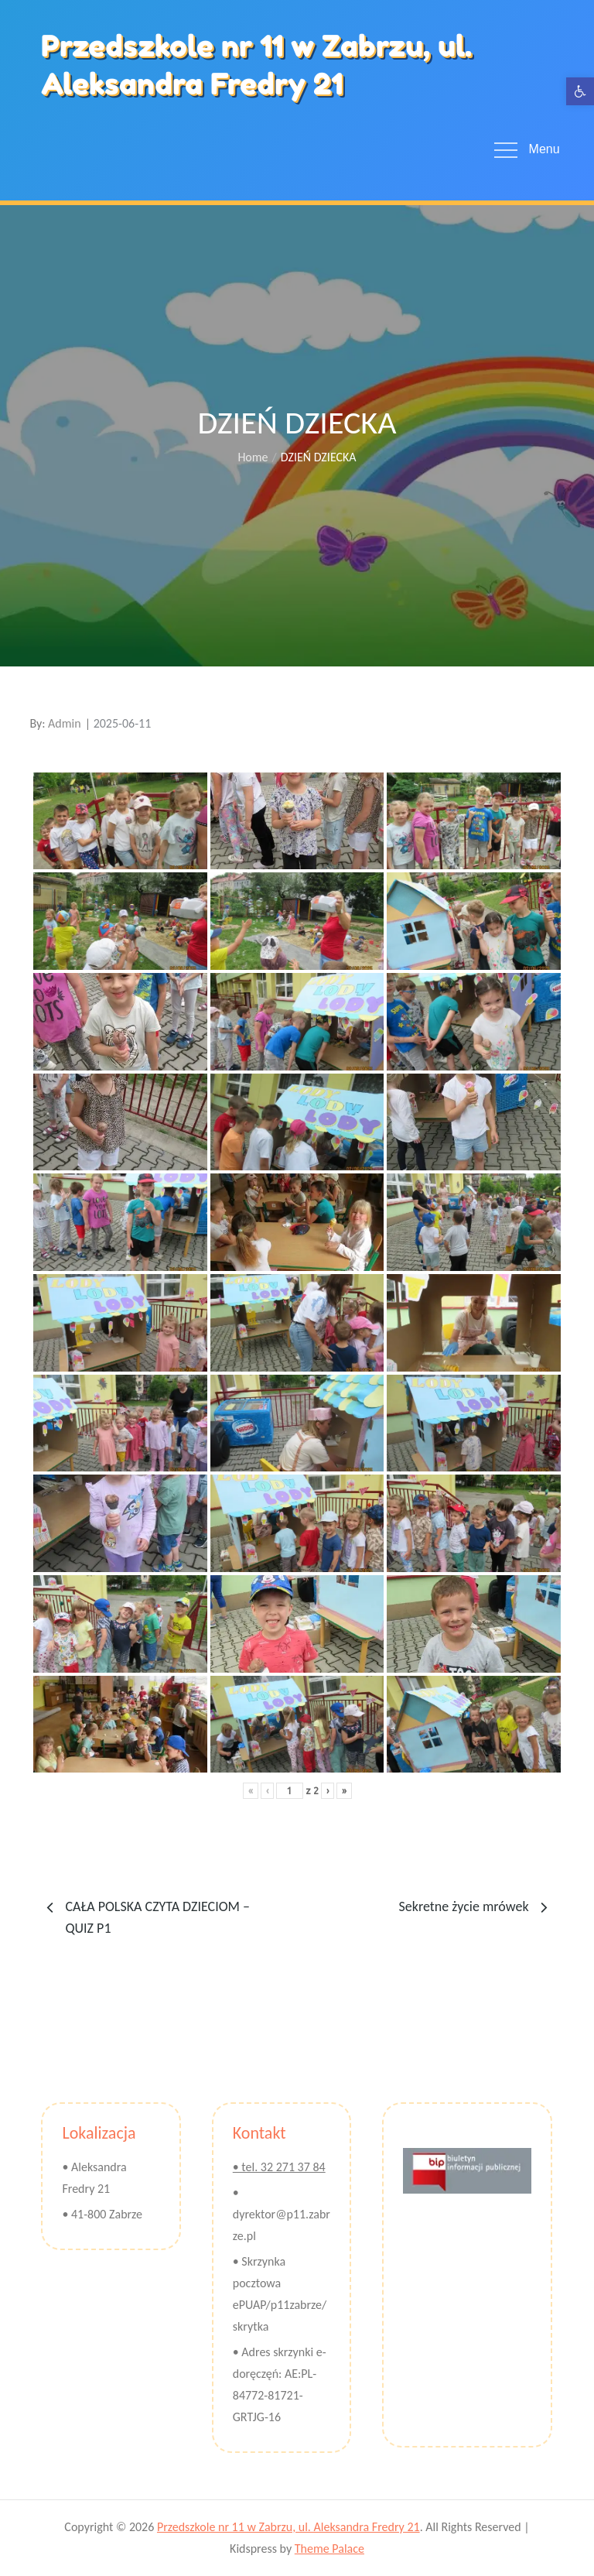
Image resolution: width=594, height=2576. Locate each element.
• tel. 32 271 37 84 (279, 2167)
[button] (580, 91)
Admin (64, 723)
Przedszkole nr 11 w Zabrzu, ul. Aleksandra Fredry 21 (256, 64)
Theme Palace (329, 2548)
